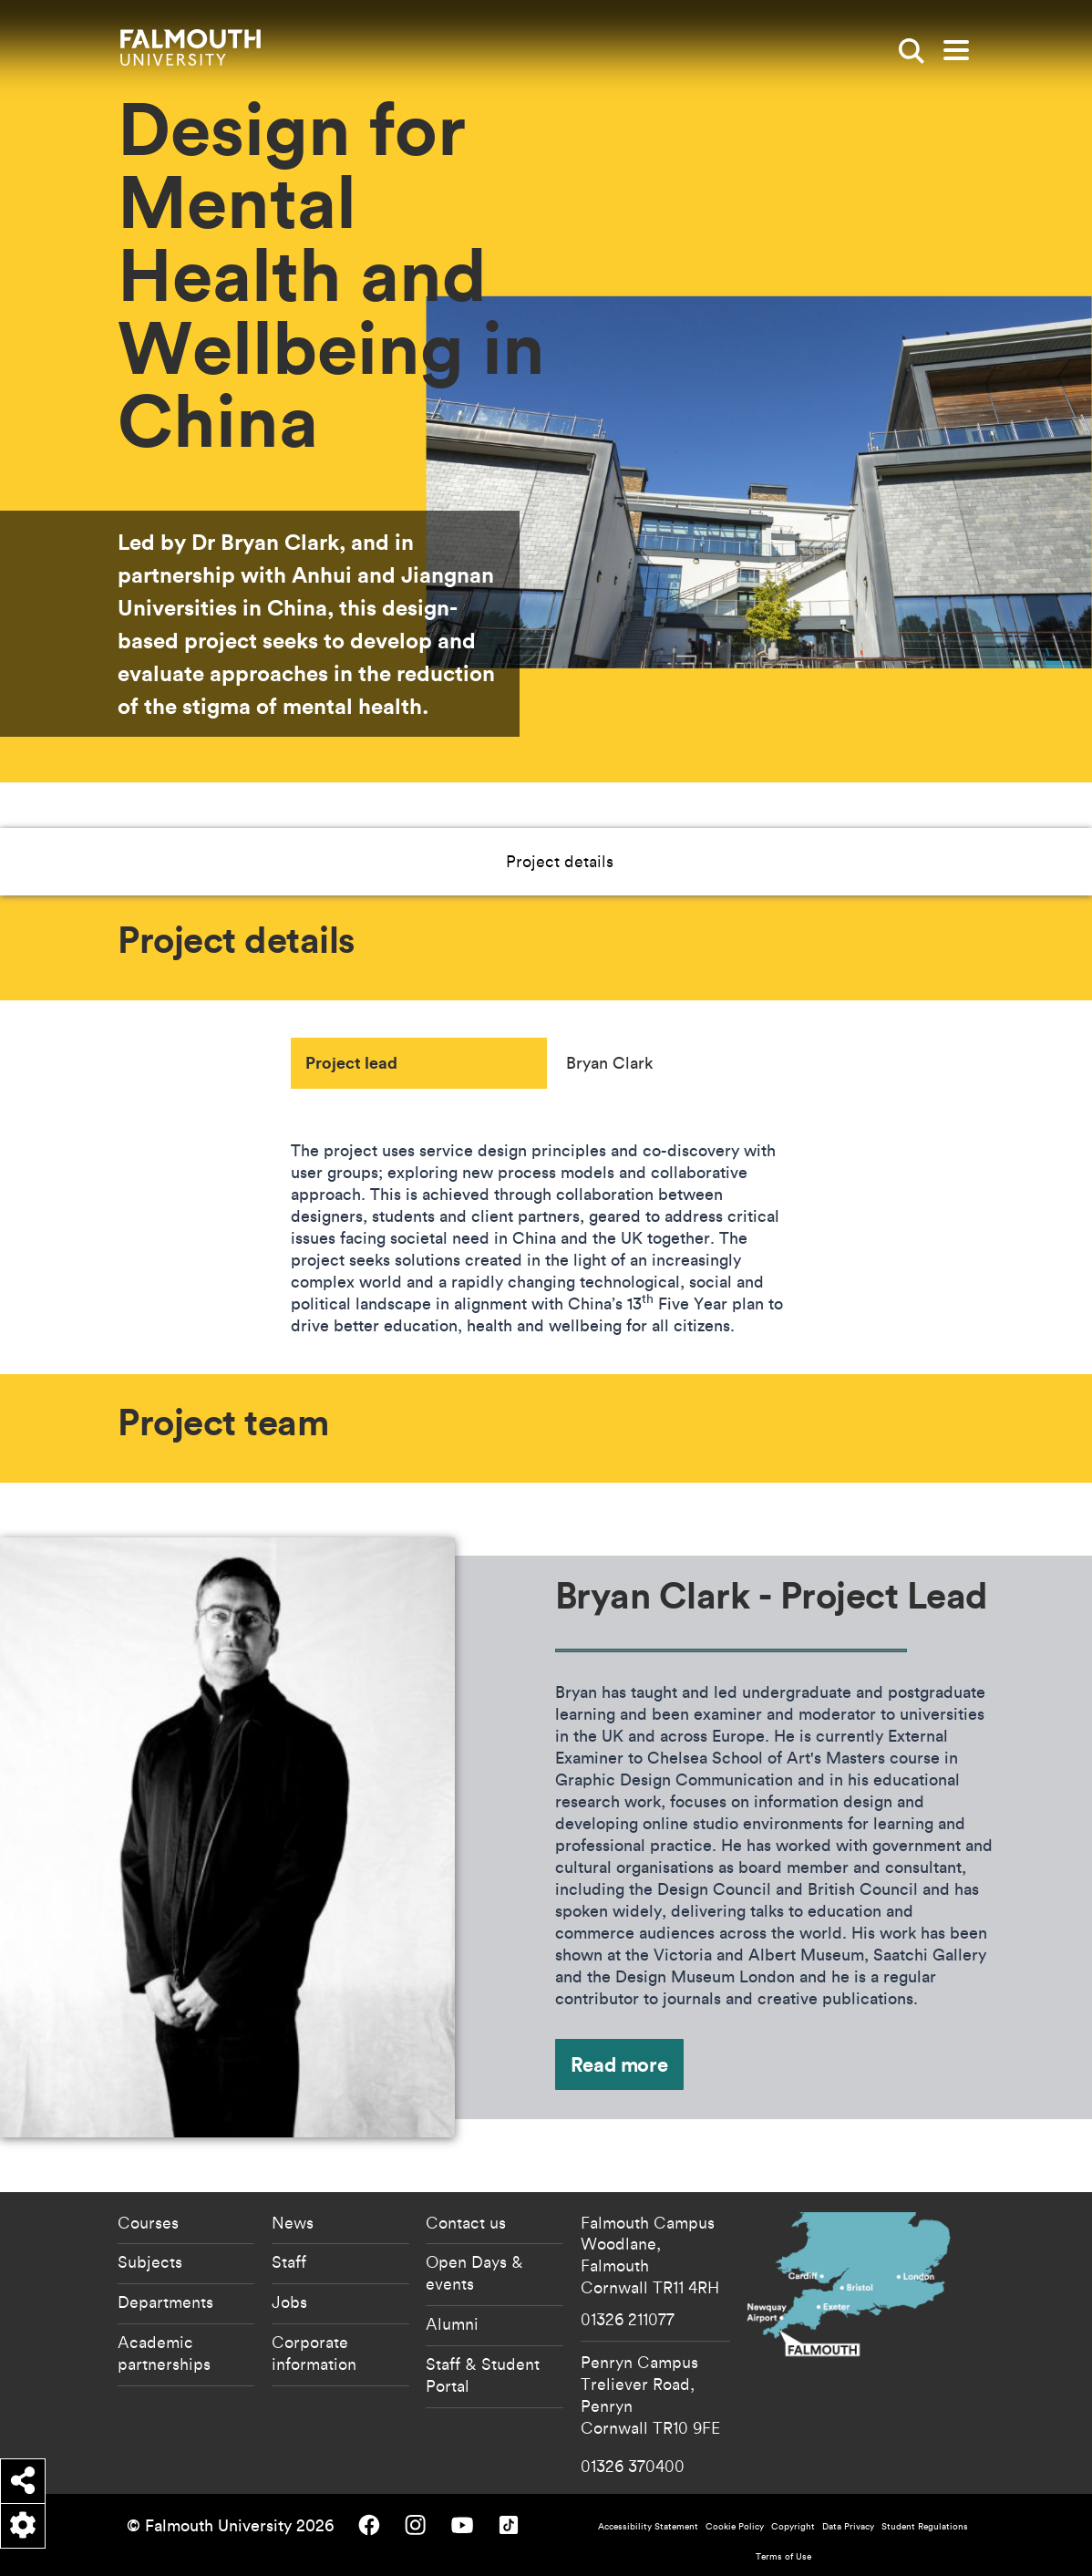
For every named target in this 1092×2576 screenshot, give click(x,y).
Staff (289, 2261)
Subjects (150, 2261)
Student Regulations (924, 2526)
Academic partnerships (164, 2353)
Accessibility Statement (648, 2526)
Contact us (466, 2222)
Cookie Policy (735, 2526)
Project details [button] (494, 861)
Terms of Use (783, 2556)
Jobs (289, 2302)
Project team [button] (631, 861)
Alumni (452, 2323)
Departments (165, 2302)
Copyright (793, 2526)
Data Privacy (848, 2526)
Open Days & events (474, 2272)
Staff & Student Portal (483, 2374)
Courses (148, 2222)
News (293, 2222)
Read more (619, 2064)
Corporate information (314, 2353)
